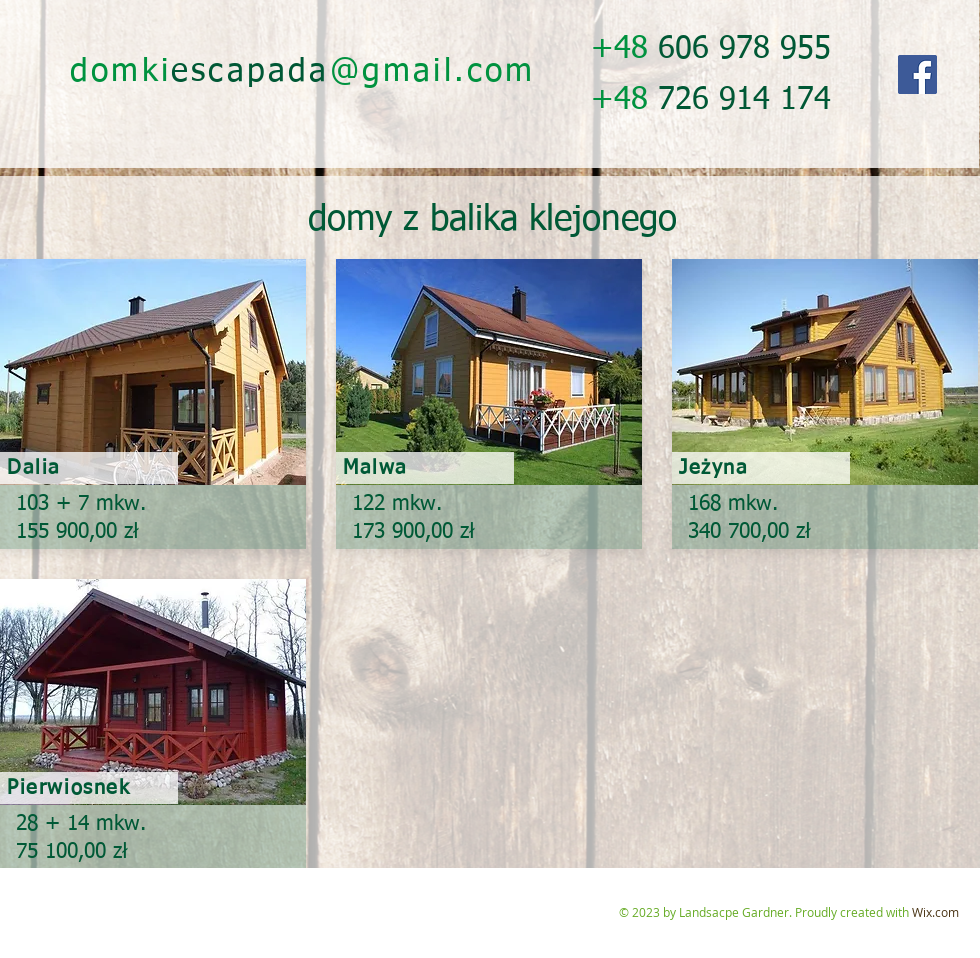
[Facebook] (917, 74)
